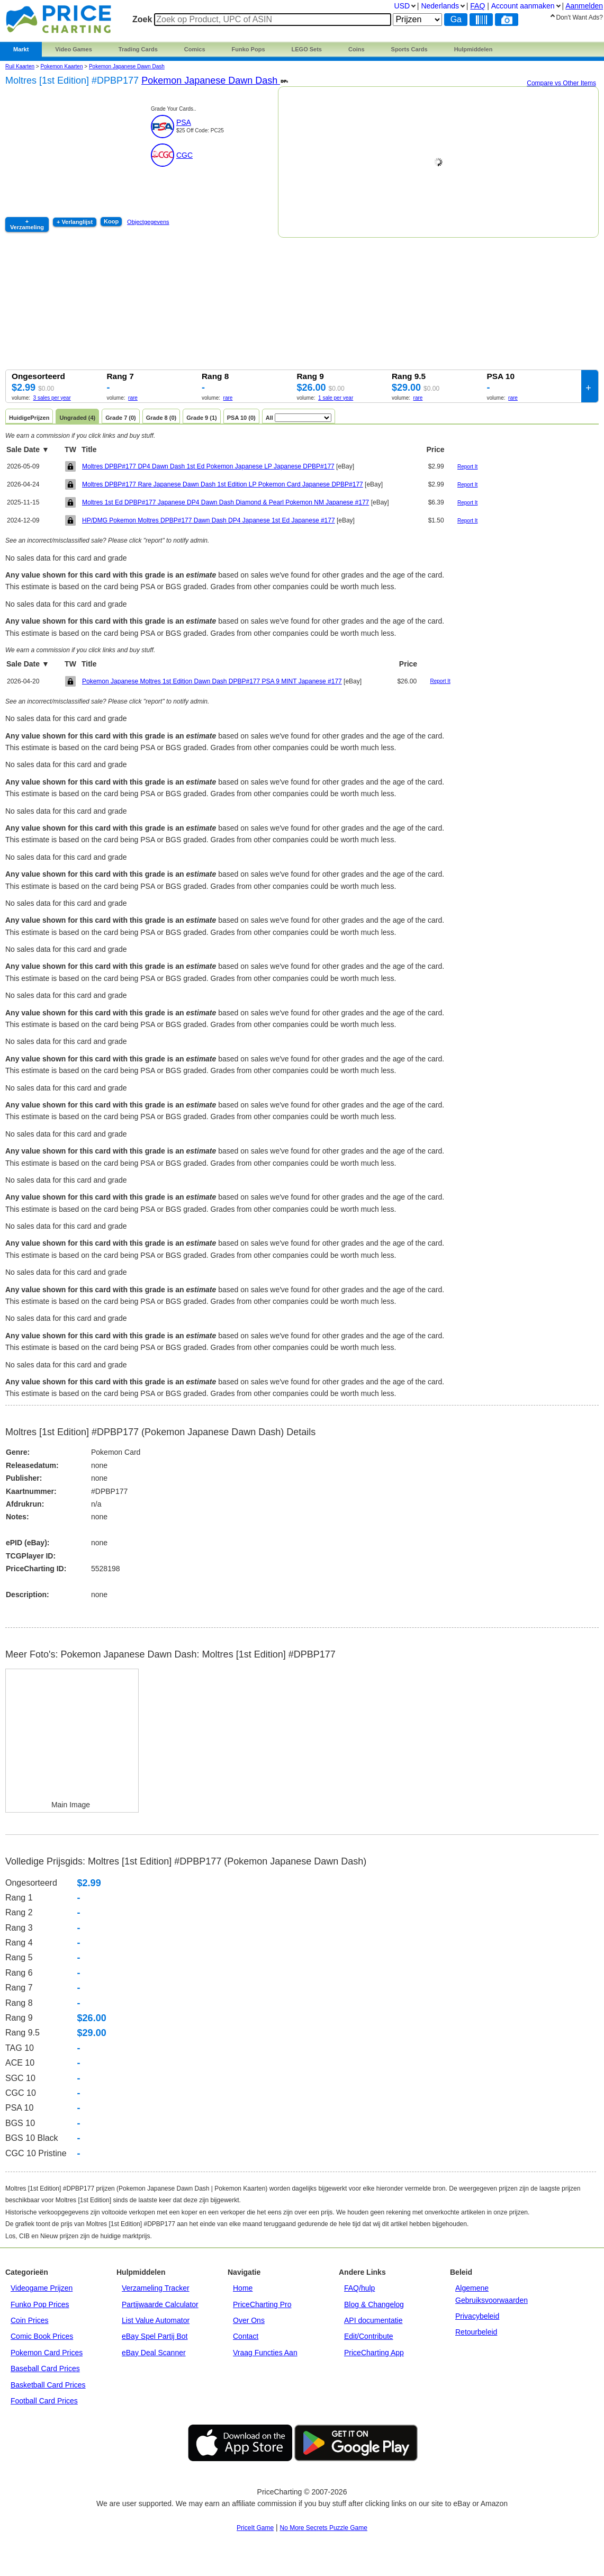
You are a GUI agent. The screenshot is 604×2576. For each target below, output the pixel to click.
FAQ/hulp (359, 2288)
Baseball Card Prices (45, 2368)
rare (133, 398)
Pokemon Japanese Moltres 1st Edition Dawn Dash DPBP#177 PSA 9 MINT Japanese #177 (212, 681)
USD (402, 6)
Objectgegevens (148, 222)
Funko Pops (248, 49)
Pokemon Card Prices (47, 2352)
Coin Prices (30, 2320)
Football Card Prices (44, 2401)
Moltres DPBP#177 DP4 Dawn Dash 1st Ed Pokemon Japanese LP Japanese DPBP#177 (208, 466)
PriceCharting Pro (262, 2304)
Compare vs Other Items (561, 83)
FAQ (477, 6)
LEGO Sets (307, 49)
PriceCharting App (374, 2352)
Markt (21, 49)
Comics (194, 49)
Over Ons (249, 2320)
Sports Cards (409, 49)
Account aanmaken (523, 6)
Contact (245, 2336)
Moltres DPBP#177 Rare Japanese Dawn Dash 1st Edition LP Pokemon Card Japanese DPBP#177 (222, 484)
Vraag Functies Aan (265, 2352)
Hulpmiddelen (473, 49)
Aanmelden (584, 6)
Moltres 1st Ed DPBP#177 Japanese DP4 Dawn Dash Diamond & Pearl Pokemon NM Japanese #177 (225, 502)
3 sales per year (52, 398)
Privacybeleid (477, 2316)
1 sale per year (335, 398)
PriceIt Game (255, 2528)
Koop (111, 221)
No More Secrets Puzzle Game (323, 2528)
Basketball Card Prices (48, 2385)
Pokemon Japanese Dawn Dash (127, 66)
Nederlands (440, 6)
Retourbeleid (476, 2332)
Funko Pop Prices (40, 2304)
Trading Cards (138, 49)
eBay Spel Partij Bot (155, 2336)
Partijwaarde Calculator (160, 2304)
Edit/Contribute (368, 2336)
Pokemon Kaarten (61, 66)
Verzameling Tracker (156, 2288)
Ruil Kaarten (19, 66)
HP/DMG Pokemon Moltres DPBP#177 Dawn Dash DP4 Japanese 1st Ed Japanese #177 (208, 520)
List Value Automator (156, 2320)
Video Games (73, 49)
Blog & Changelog (374, 2304)
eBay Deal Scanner (154, 2352)
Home (243, 2288)
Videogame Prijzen (42, 2288)
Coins (356, 49)
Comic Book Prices (42, 2336)
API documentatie (373, 2320)
